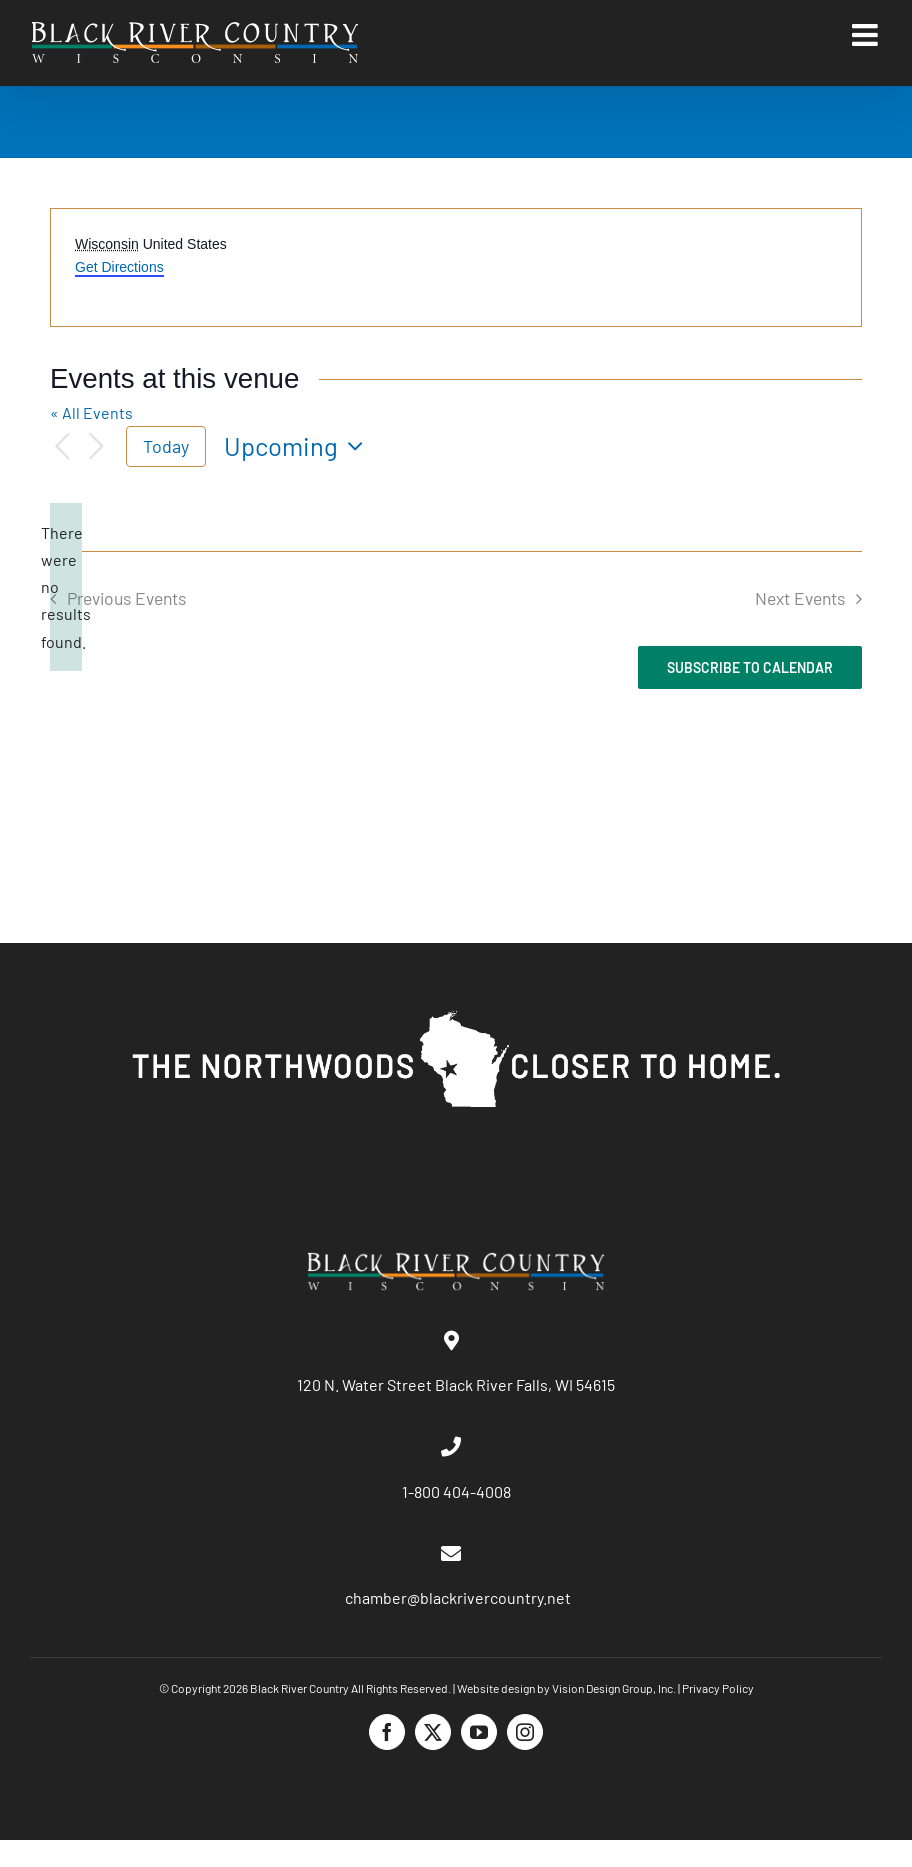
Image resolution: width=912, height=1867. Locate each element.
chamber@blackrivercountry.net (456, 1597)
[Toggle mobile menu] (867, 35)
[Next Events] (96, 447)
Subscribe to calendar (750, 667)
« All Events (91, 412)
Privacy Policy (718, 1688)
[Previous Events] (62, 447)
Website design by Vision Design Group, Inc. (566, 1688)
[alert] (66, 587)
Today (166, 446)
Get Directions (119, 267)
